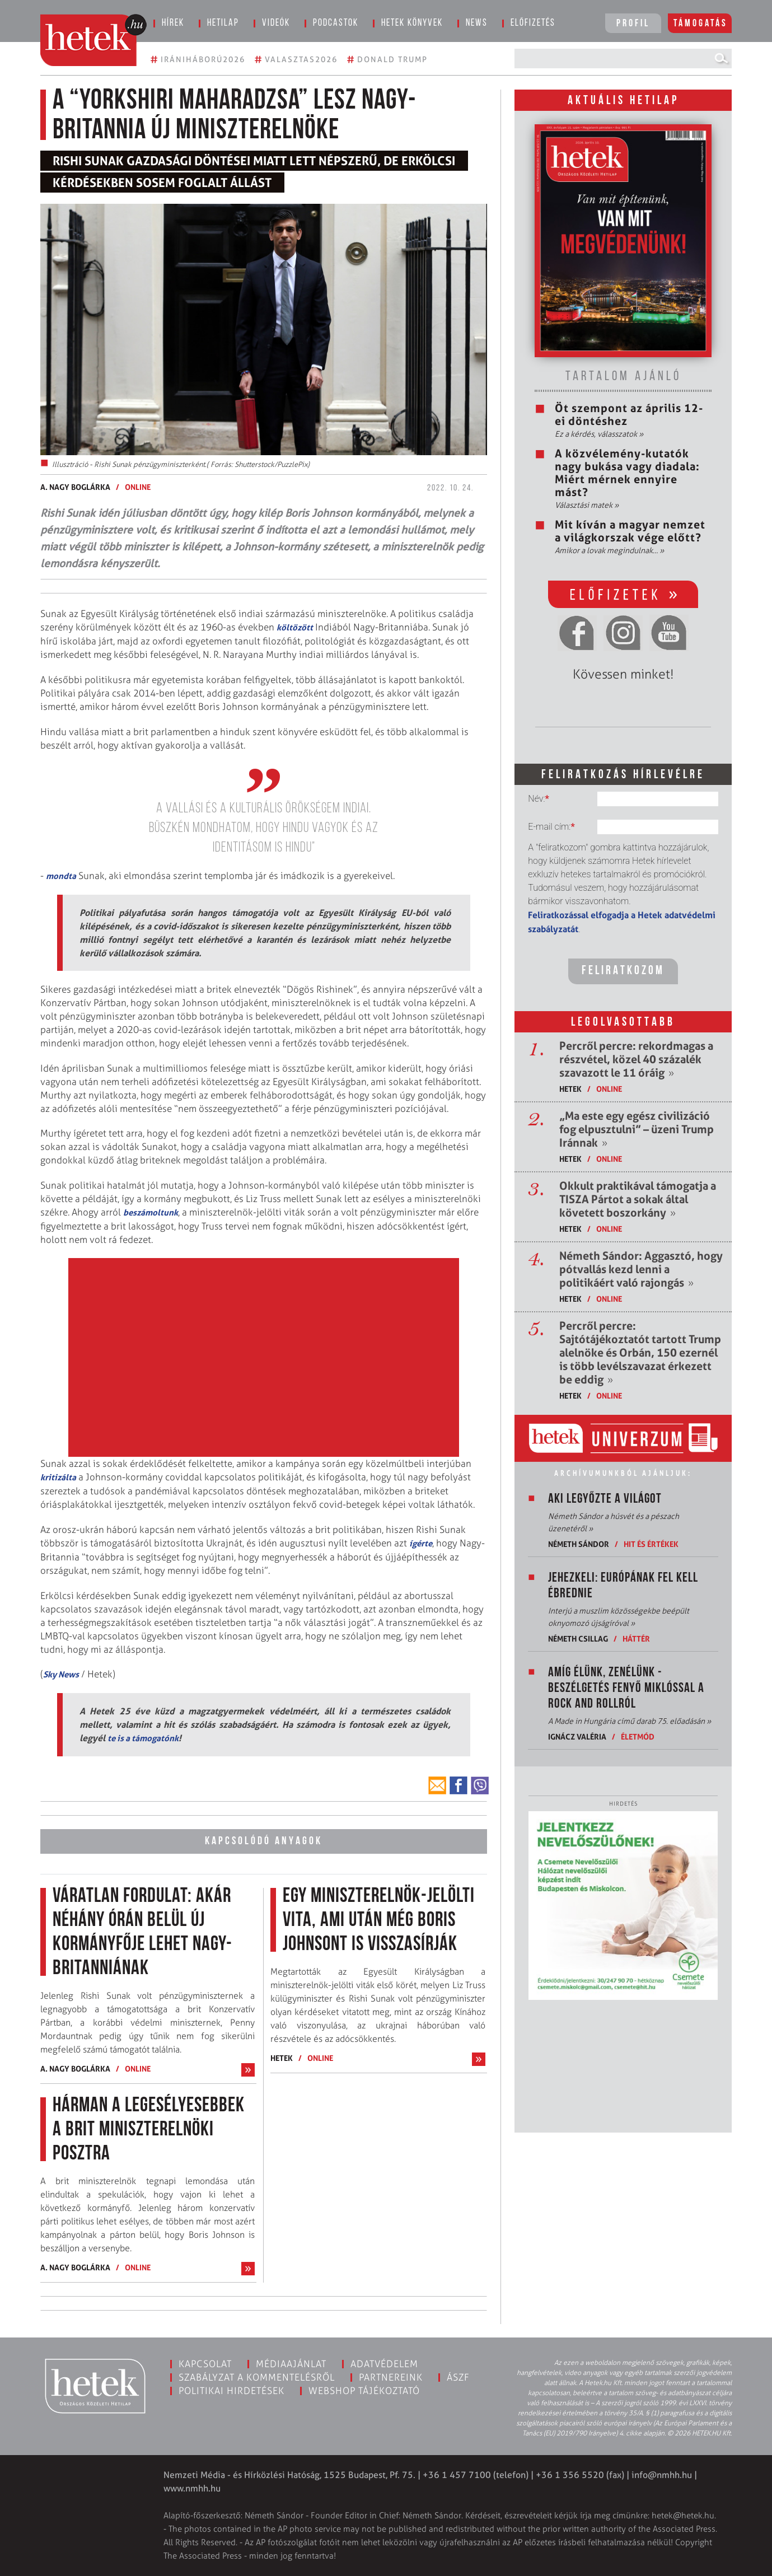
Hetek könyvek (412, 23)
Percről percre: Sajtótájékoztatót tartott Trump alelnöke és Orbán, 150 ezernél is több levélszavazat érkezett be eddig (640, 1352)
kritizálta (58, 1477)
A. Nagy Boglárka (75, 487)
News (477, 23)
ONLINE (138, 487)
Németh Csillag (578, 1638)
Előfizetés (533, 23)
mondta (61, 876)
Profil (633, 23)
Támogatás (700, 23)
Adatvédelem (384, 2363)
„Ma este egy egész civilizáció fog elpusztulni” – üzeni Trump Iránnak (636, 1129)
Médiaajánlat (291, 2363)
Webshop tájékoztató (364, 2390)
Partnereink (391, 2377)
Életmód (637, 1736)
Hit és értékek (651, 1544)
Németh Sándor (578, 1544)
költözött (295, 627)
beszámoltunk (150, 1212)
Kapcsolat (205, 2363)
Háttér (636, 1638)
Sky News (61, 1674)
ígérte (420, 1543)
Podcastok (335, 23)
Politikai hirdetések (231, 2390)
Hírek (173, 23)
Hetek (281, 2058)
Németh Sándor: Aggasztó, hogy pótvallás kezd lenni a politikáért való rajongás (641, 1269)
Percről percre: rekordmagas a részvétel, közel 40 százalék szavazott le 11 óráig (636, 1059)
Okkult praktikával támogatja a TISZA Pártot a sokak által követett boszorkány (637, 1199)
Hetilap (223, 23)
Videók (276, 23)
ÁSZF (458, 2377)
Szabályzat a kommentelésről (257, 2377)
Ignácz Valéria (577, 1736)
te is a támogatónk (143, 1738)
